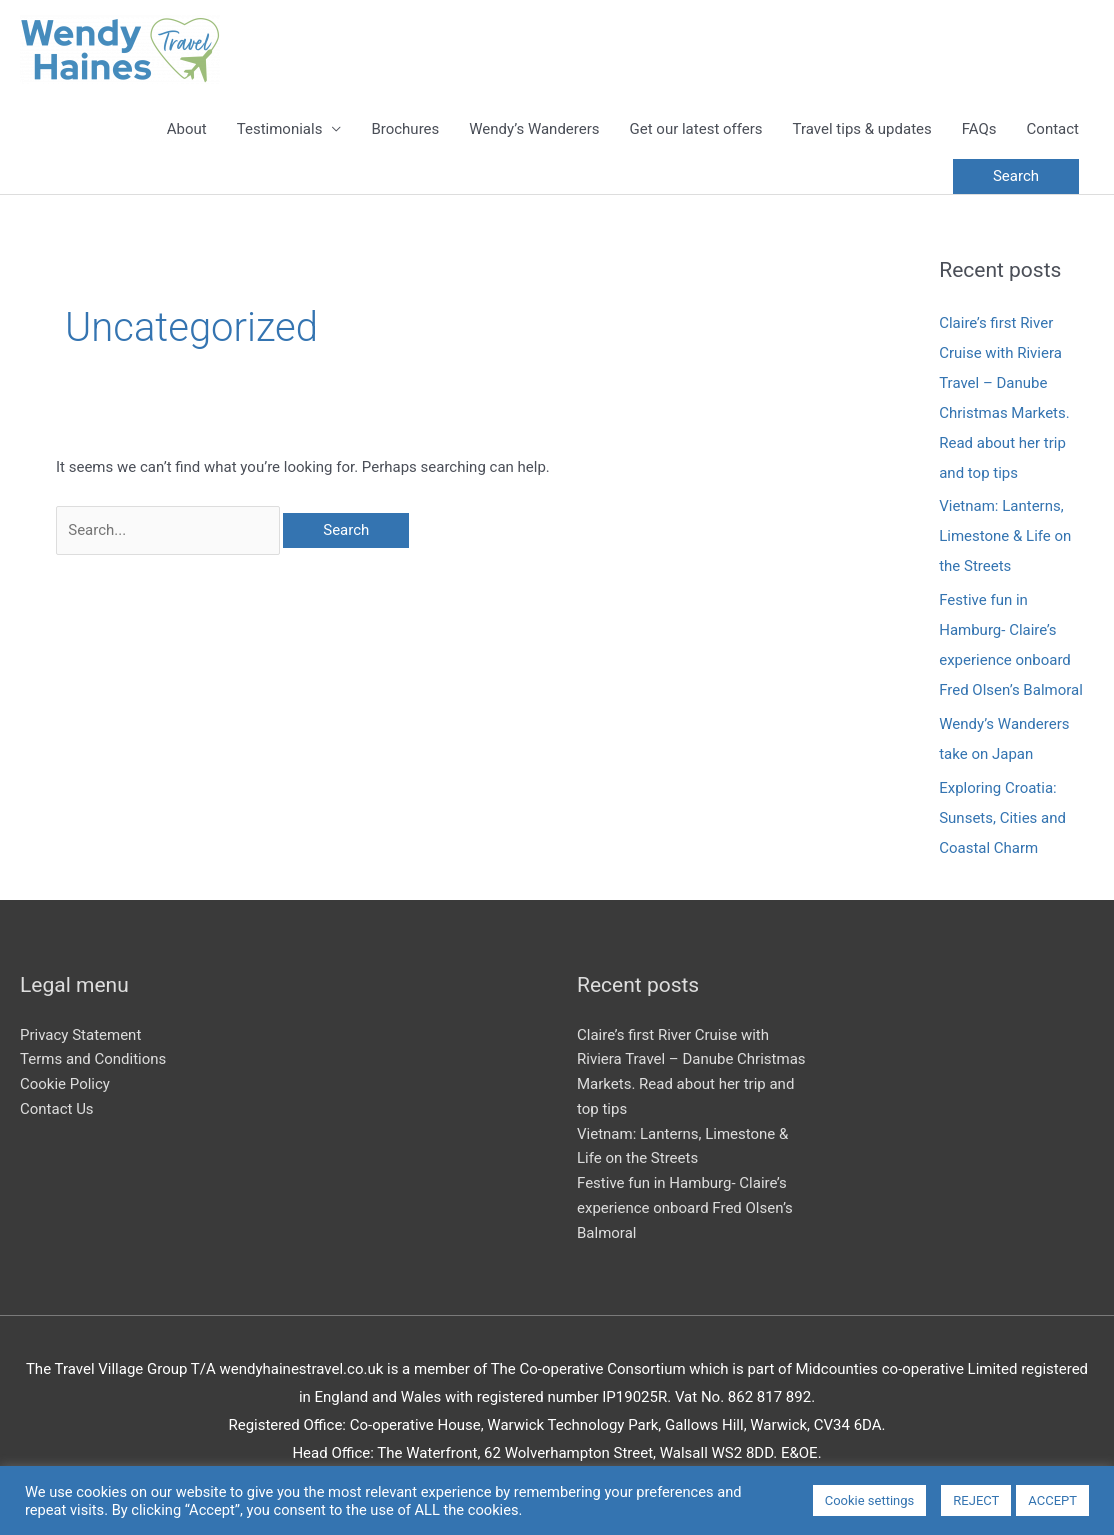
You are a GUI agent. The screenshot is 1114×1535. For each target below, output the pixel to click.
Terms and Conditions (93, 1059)
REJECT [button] (976, 1500)
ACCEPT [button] (1052, 1500)
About (187, 129)
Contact (1053, 129)
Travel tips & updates (862, 129)
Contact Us (57, 1109)
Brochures (405, 129)
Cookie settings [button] (870, 1500)
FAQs (979, 129)
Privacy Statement (80, 1035)
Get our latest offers (696, 129)
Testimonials (280, 129)
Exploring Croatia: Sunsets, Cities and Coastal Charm (1002, 818)
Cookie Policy (65, 1084)
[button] (1016, 176)
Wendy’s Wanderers (534, 129)
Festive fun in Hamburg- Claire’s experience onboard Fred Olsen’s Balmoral (685, 1208)
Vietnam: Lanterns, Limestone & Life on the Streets (1005, 536)
